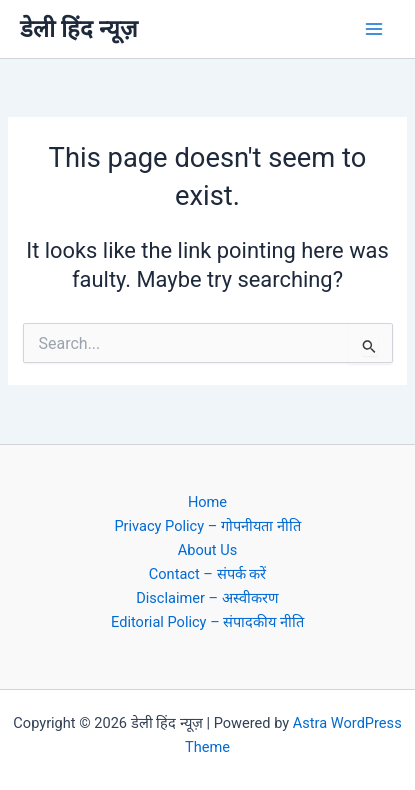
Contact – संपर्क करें (207, 574)
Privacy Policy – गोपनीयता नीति (207, 526)
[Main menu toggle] (374, 29)
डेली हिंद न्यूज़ (79, 29)
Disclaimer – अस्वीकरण (207, 598)
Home (207, 502)
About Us (207, 550)
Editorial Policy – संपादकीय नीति (207, 622)
